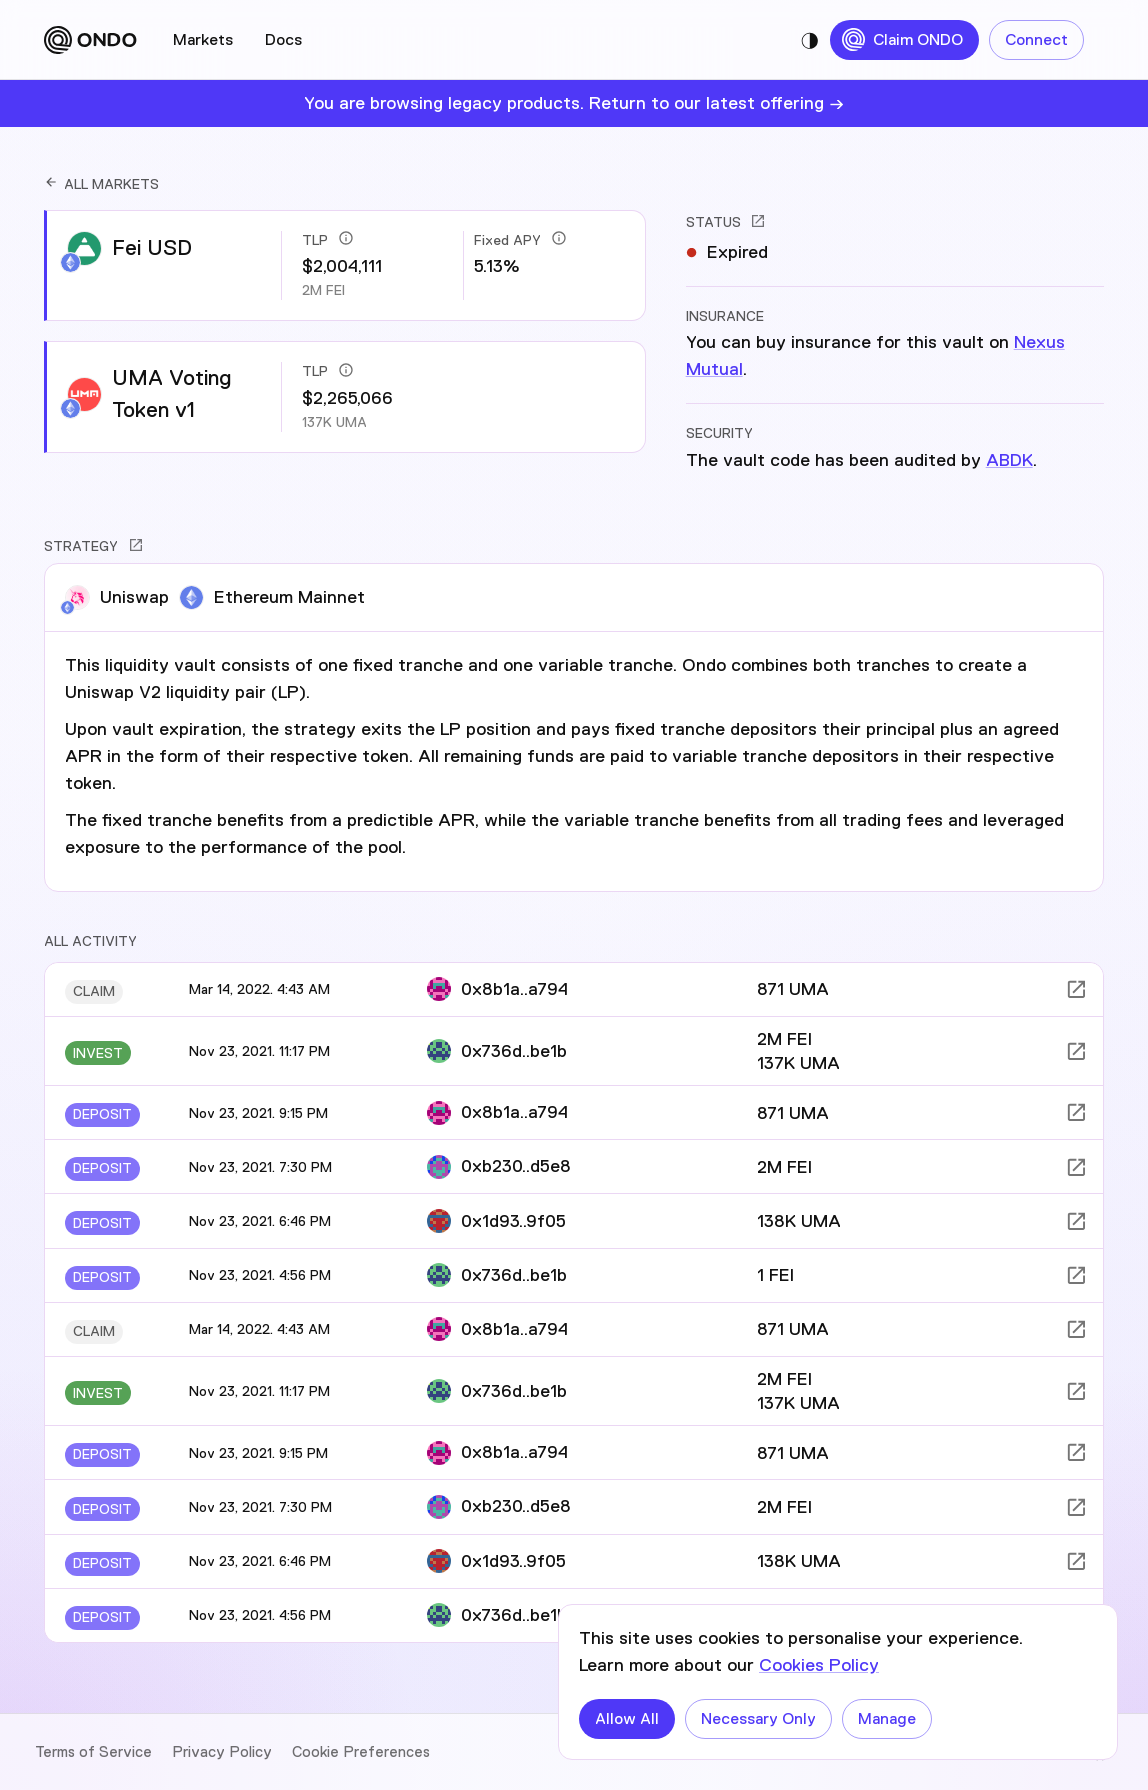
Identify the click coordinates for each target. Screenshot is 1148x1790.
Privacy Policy (222, 1752)
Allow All (627, 1719)
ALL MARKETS (101, 184)
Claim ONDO (904, 40)
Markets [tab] (203, 39)
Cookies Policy (819, 1665)
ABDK (1009, 460)
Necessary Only (758, 1719)
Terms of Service (93, 1752)
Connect (1036, 40)
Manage (887, 1719)
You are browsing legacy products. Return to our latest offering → (574, 103)
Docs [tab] (283, 39)
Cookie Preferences (361, 1752)
